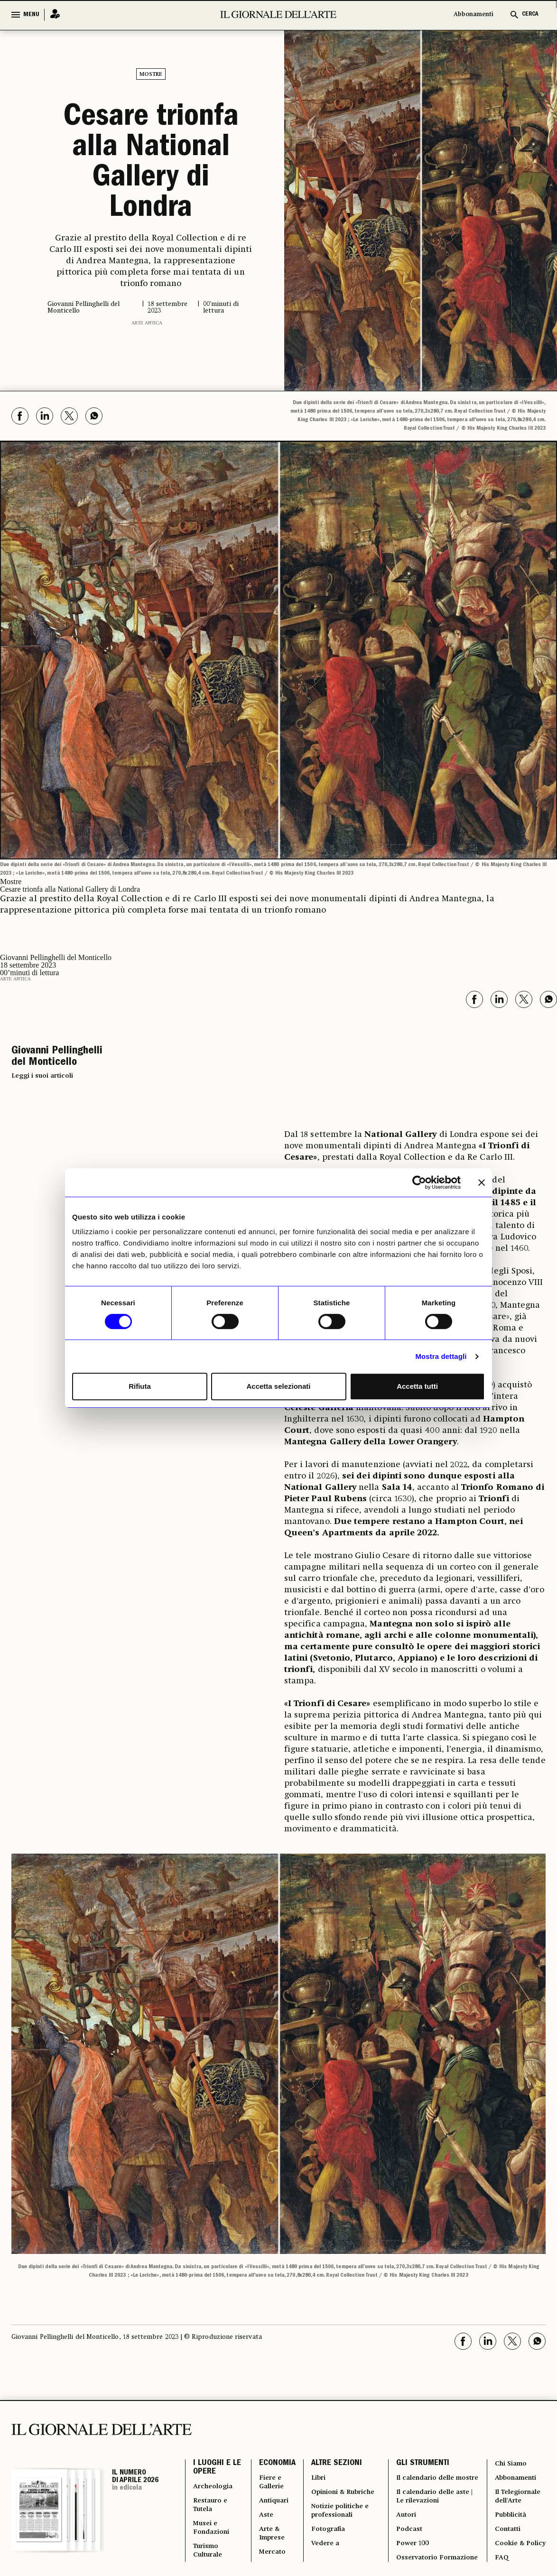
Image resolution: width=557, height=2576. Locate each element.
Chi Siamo (510, 2430)
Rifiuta (140, 1386)
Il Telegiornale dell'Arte (518, 2468)
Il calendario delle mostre (425, 2452)
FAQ (499, 2551)
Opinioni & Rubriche (325, 2468)
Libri (314, 2446)
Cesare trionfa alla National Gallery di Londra (151, 147)
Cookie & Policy (508, 2529)
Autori (404, 2501)
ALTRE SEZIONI (332, 2430)
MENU (31, 14)
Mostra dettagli (440, 1356)
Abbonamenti (473, 14)
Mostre (150, 74)
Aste (262, 2490)
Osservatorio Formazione (415, 2556)
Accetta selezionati (278, 1386)
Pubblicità (509, 2490)
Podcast (407, 2517)
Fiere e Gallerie (268, 2452)
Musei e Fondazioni (212, 2506)
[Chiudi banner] (481, 1182)
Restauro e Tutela (212, 2479)
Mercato (269, 2534)
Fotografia (325, 2517)
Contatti (506, 2507)
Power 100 (411, 2534)
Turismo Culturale (209, 2534)
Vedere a (322, 2534)
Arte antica (146, 288)
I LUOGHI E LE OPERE (212, 2435)
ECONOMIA (273, 2430)
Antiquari (271, 2474)
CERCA (530, 14)
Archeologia (215, 2457)
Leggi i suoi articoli (42, 1041)
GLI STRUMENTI (419, 2430)
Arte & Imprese (270, 2512)
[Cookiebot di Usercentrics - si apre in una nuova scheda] (419, 1182)
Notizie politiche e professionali (339, 2496)
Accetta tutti (417, 1386)
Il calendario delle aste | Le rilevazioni (433, 2479)
